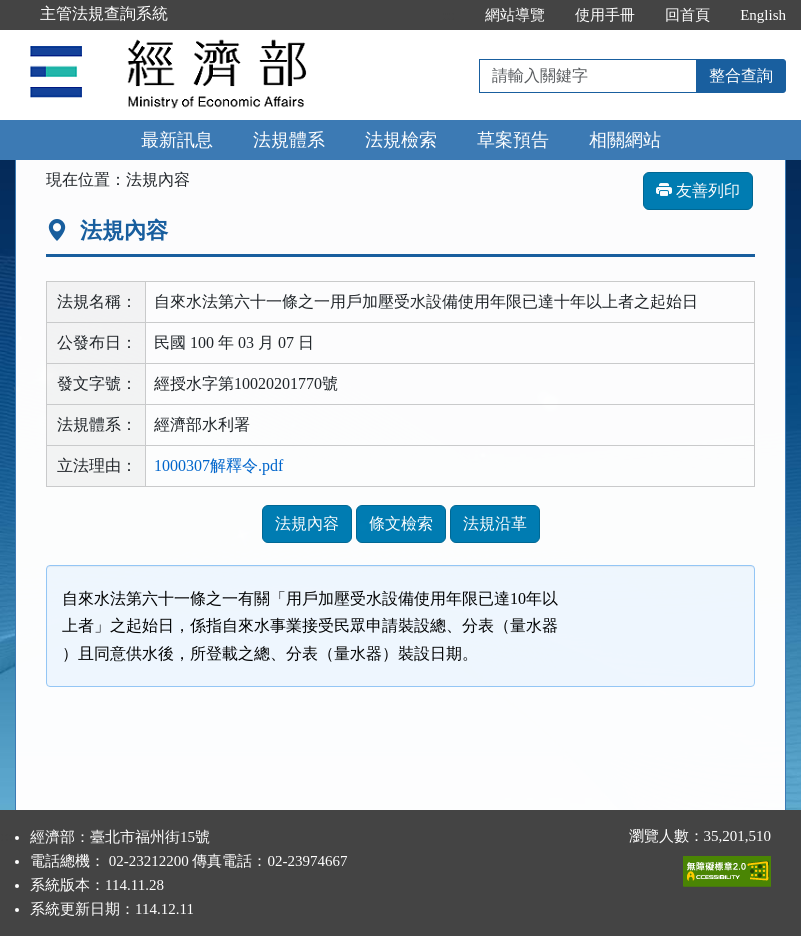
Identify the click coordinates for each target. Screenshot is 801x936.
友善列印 (698, 190)
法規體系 (289, 140)
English (763, 15)
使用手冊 (605, 15)
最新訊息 (177, 140)
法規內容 (307, 523)
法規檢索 (401, 140)
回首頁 (687, 15)
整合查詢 (741, 75)
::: (449, 15)
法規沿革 (495, 523)
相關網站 (625, 140)
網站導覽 (515, 15)
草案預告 (513, 140)
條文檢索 (401, 523)
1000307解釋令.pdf (218, 465)
